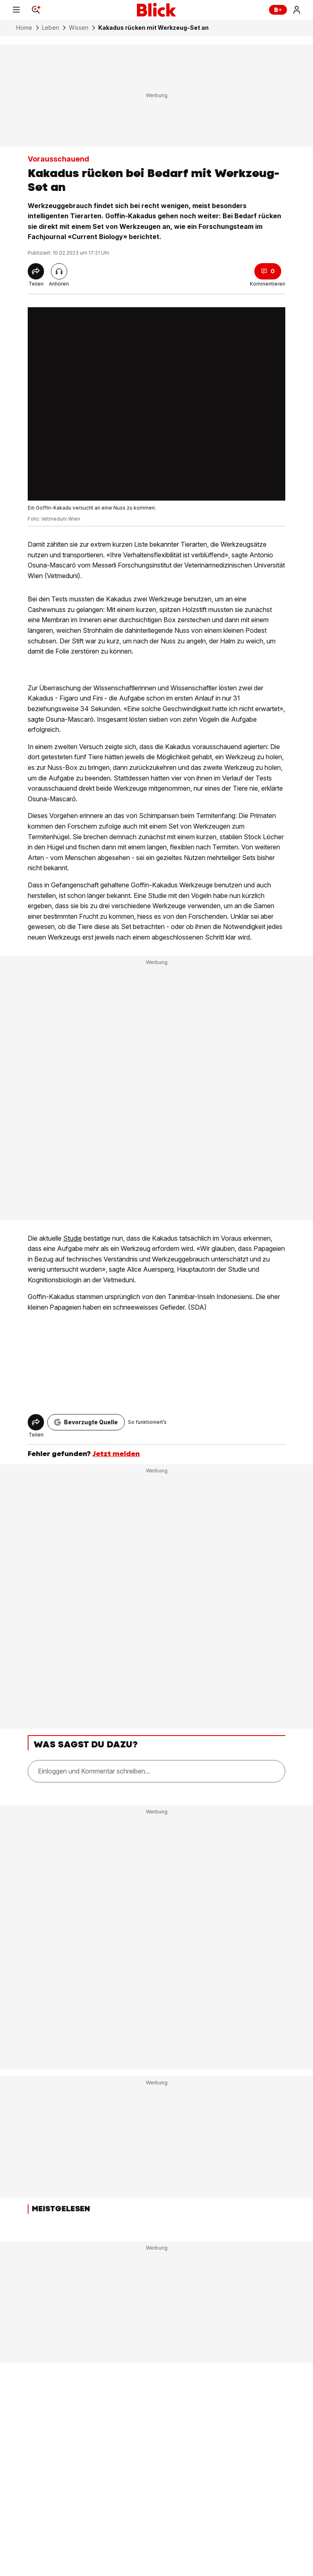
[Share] (36, 271)
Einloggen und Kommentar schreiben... (94, 1771)
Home (24, 27)
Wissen (78, 27)
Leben (50, 27)
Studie (72, 1238)
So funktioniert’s (147, 1422)
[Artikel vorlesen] (59, 271)
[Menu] (16, 10)
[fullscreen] (156, 404)
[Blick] (156, 10)
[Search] (36, 10)
